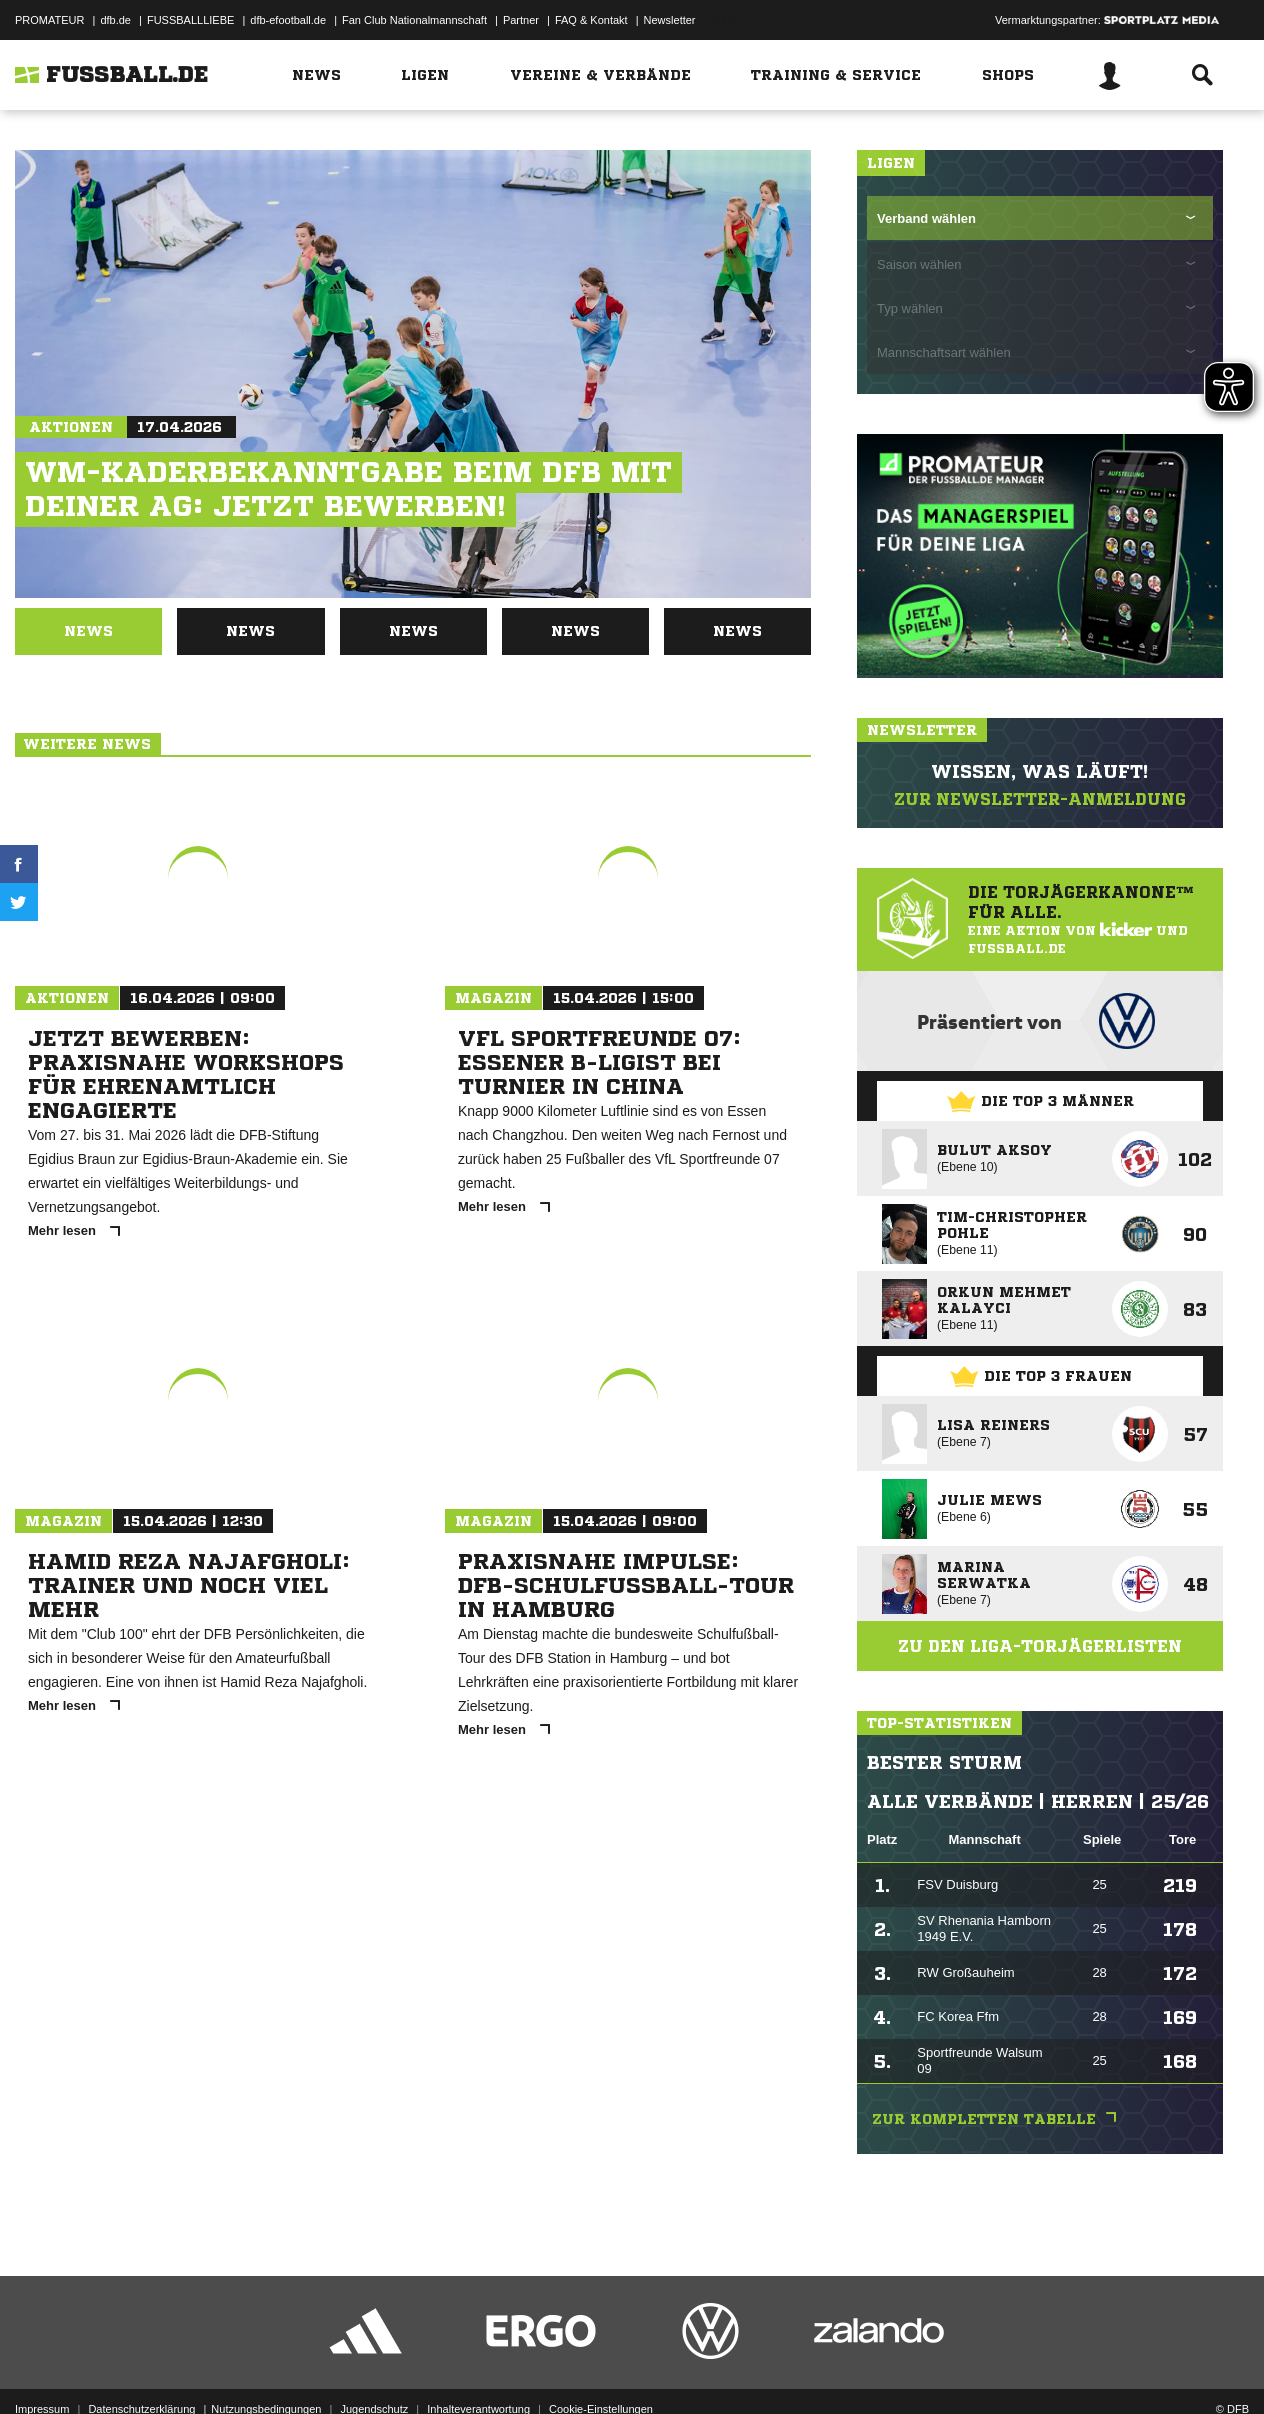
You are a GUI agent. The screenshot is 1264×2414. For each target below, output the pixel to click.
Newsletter (670, 20)
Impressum (42, 2367)
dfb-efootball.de (288, 20)
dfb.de (115, 20)
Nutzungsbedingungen (266, 2367)
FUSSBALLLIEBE (190, 20)
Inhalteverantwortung (478, 2367)
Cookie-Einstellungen (601, 2367)
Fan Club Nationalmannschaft (414, 20)
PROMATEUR (49, 20)
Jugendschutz (374, 2367)
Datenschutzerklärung (141, 2367)
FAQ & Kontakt (591, 20)
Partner (521, 20)
